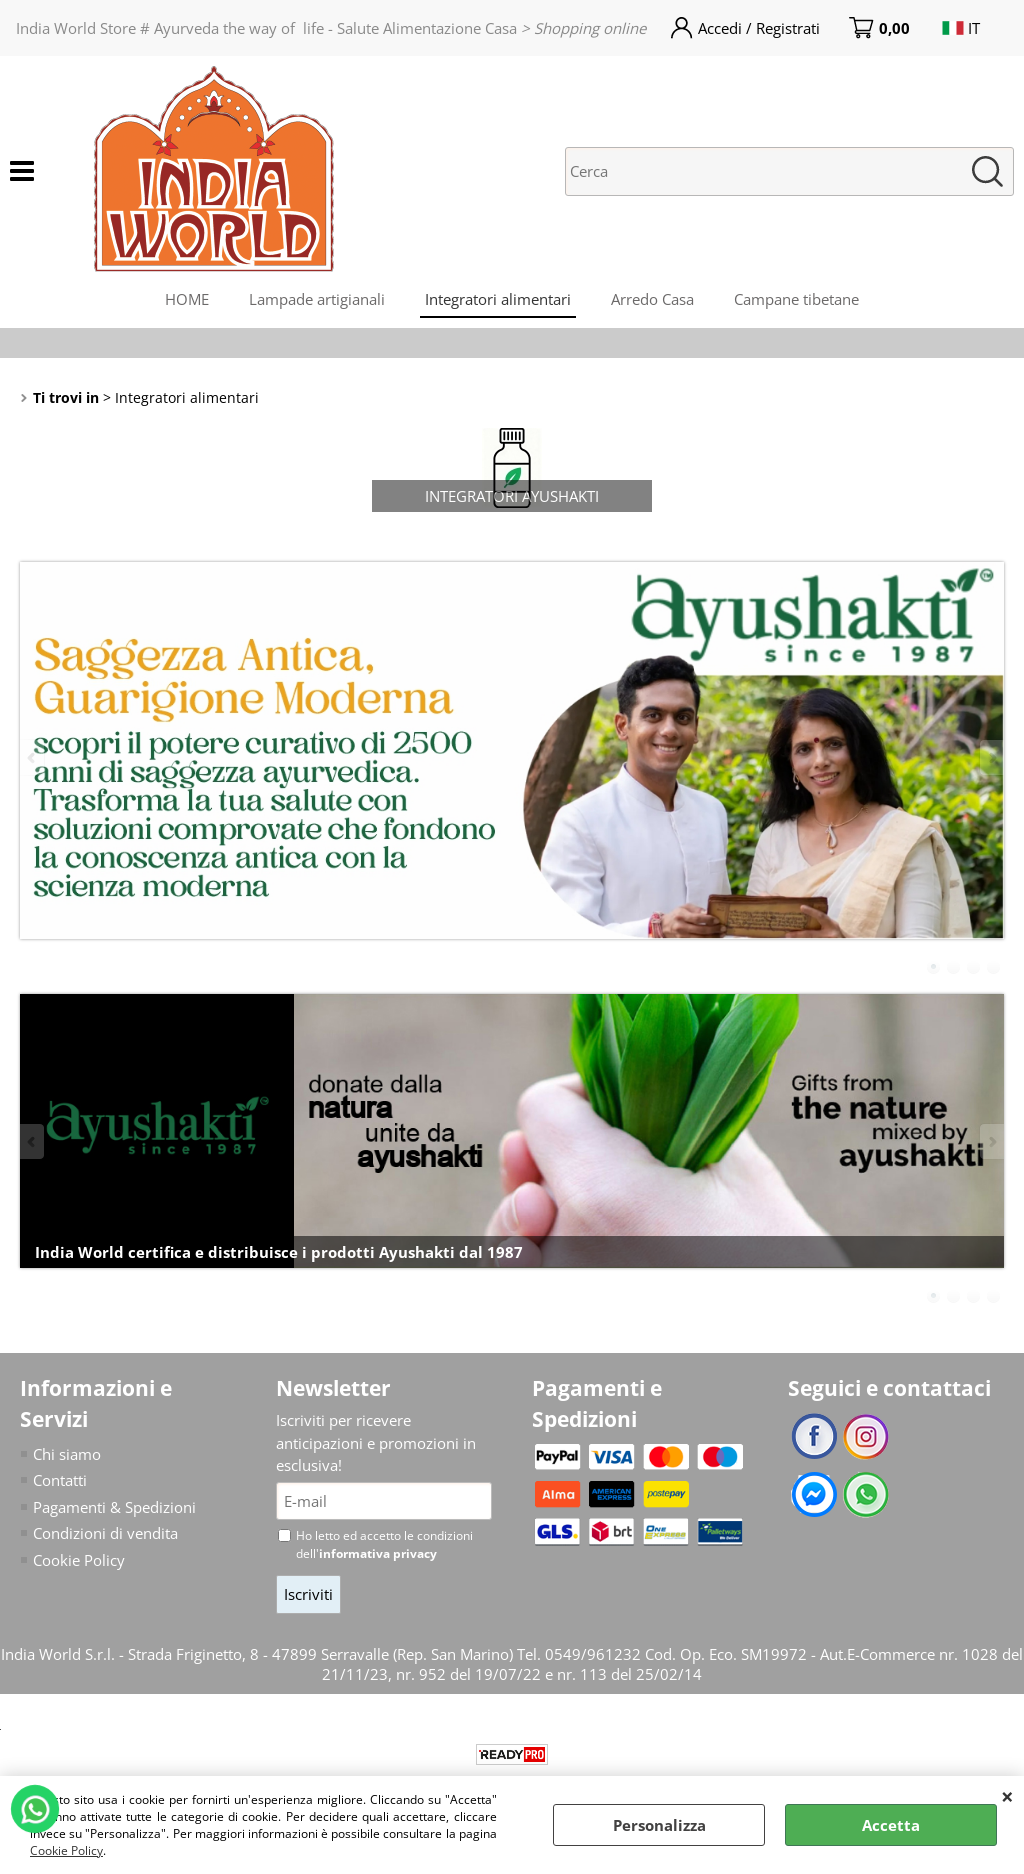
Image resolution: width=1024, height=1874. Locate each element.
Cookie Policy (66, 1850)
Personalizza (659, 1825)
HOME (187, 299)
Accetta (891, 1825)
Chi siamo (67, 1454)
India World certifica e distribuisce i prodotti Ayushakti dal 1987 (279, 1252)
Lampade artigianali (317, 299)
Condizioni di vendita (105, 1533)
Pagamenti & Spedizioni (114, 1507)
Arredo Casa (652, 299)
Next (991, 757)
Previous (33, 757)
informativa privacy (378, 1553)
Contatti (60, 1480)
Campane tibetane (796, 299)
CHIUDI (1007, 1796)
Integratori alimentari (498, 299)
